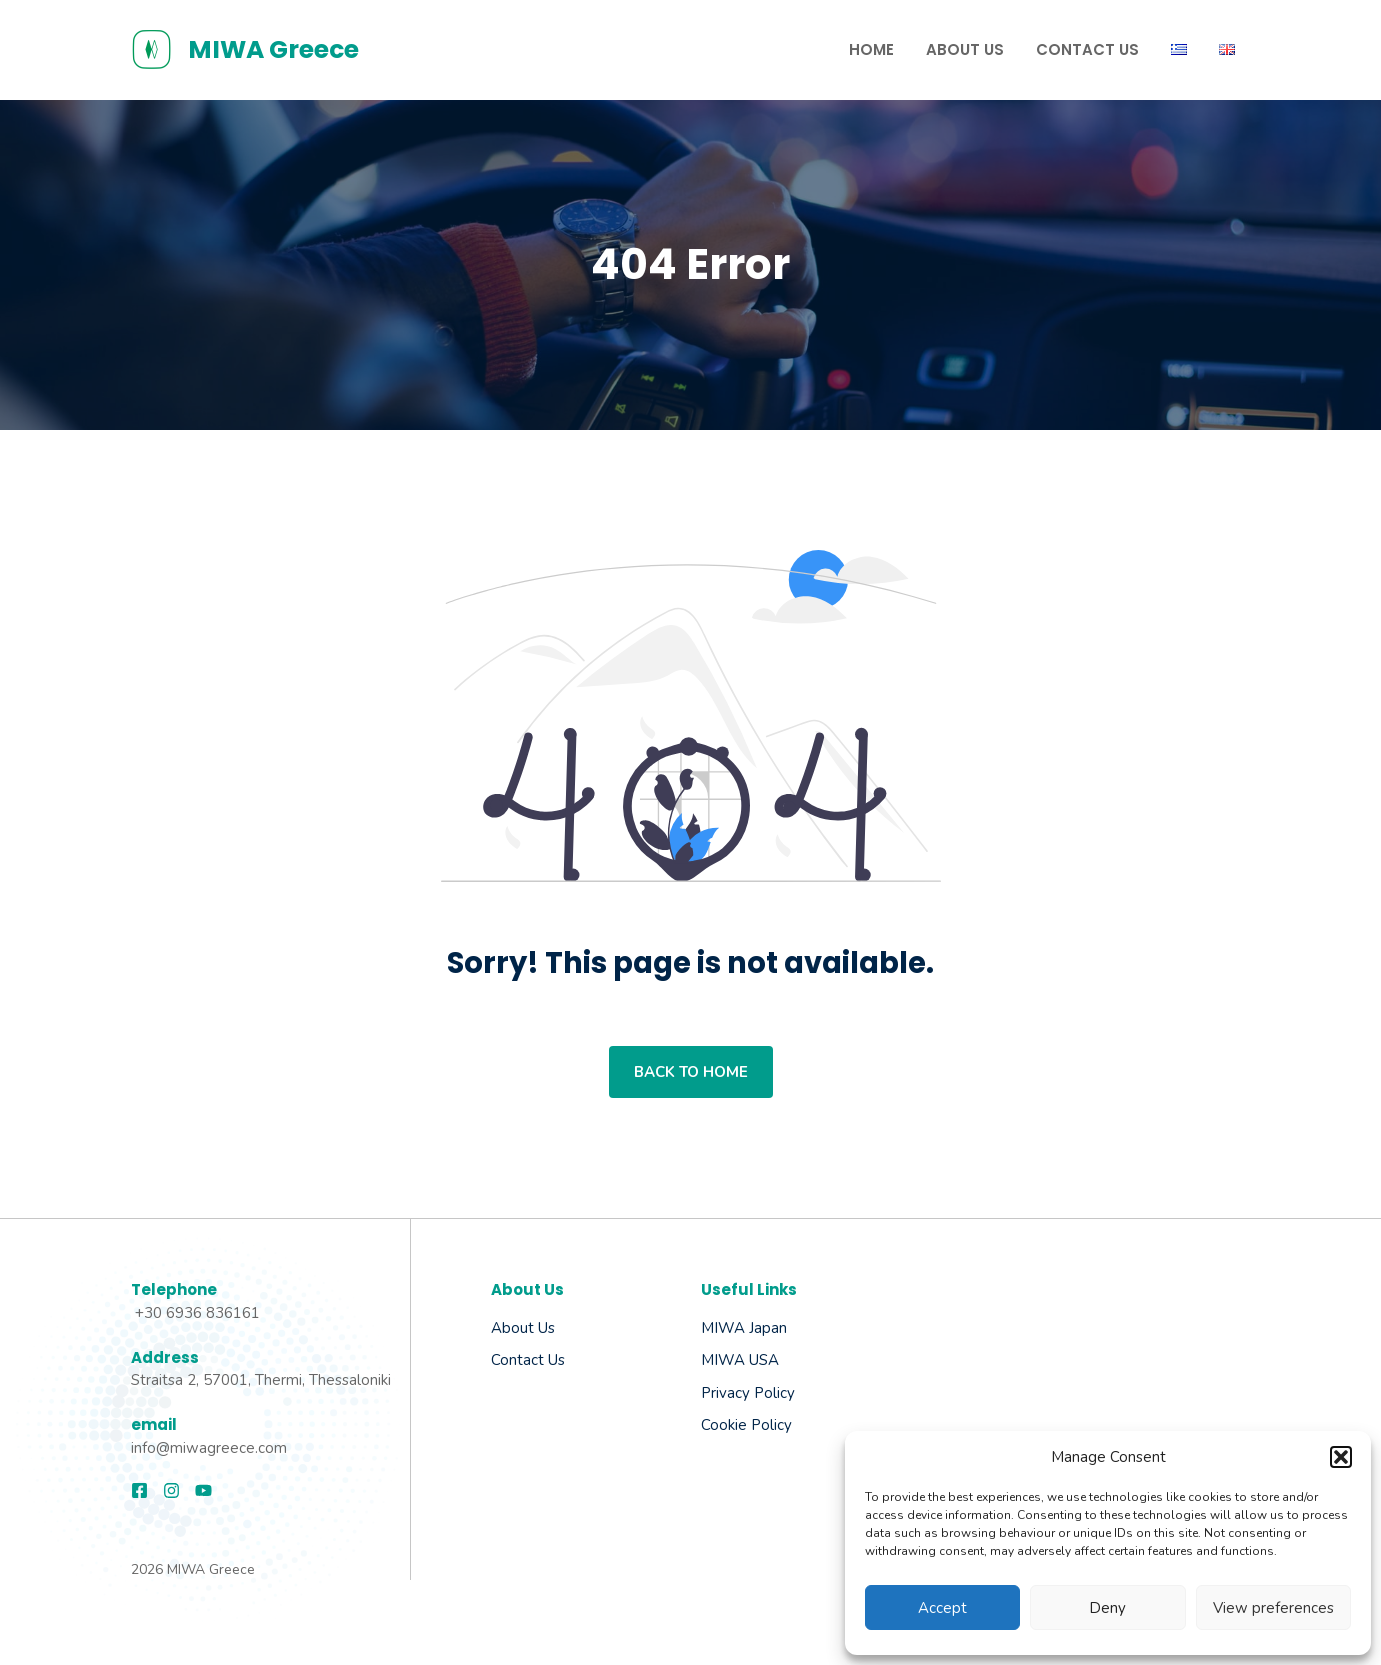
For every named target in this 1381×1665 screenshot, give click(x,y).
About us (523, 1328)
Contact (517, 1360)
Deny (1107, 1608)
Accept (942, 1608)
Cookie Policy (746, 1425)
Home (871, 49)
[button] (1341, 1457)
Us (554, 1360)
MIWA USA (740, 1360)
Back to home (691, 1072)
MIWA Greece (273, 49)
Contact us (1087, 49)
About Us (965, 49)
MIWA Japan (744, 1328)
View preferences (1273, 1608)
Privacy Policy (748, 1393)
